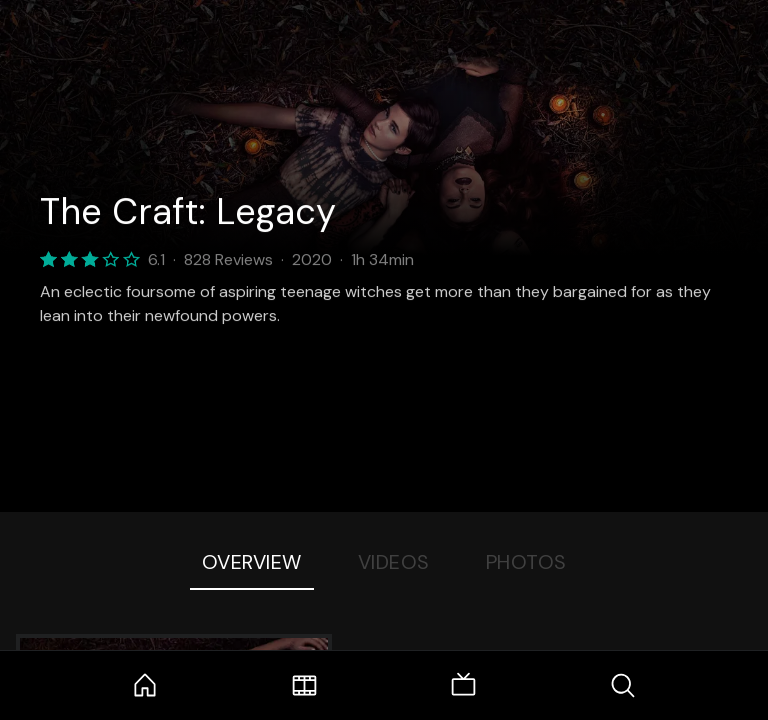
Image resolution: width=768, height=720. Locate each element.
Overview (252, 562)
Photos (526, 562)
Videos (394, 562)
